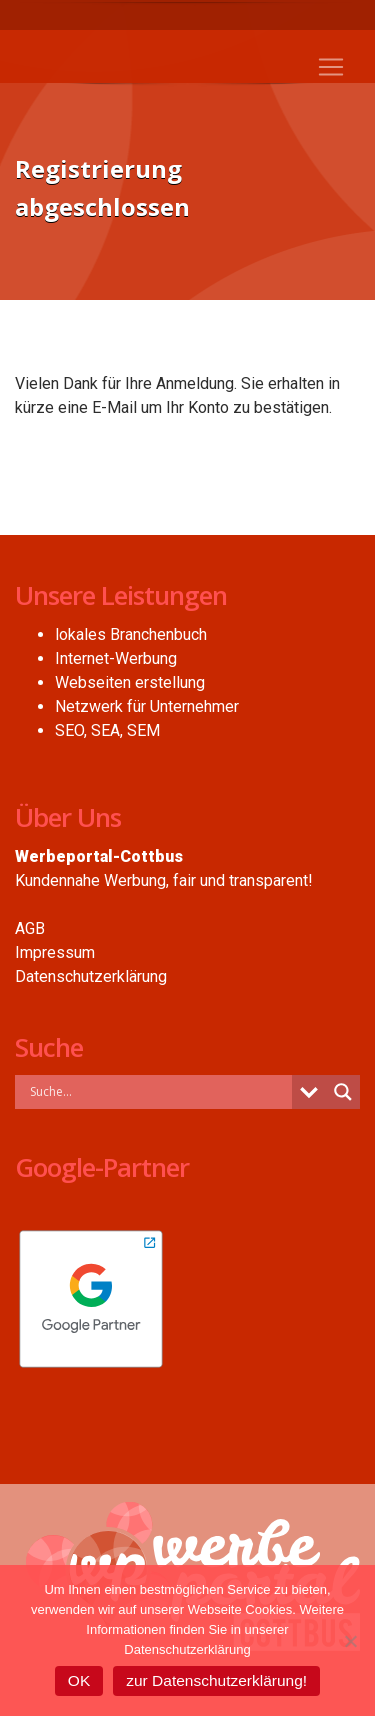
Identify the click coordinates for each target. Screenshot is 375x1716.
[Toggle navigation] (331, 67)
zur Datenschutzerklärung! (216, 1680)
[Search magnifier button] (343, 1092)
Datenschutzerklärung (91, 976)
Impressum (55, 952)
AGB (30, 928)
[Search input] (158, 1091)
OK (79, 1680)
